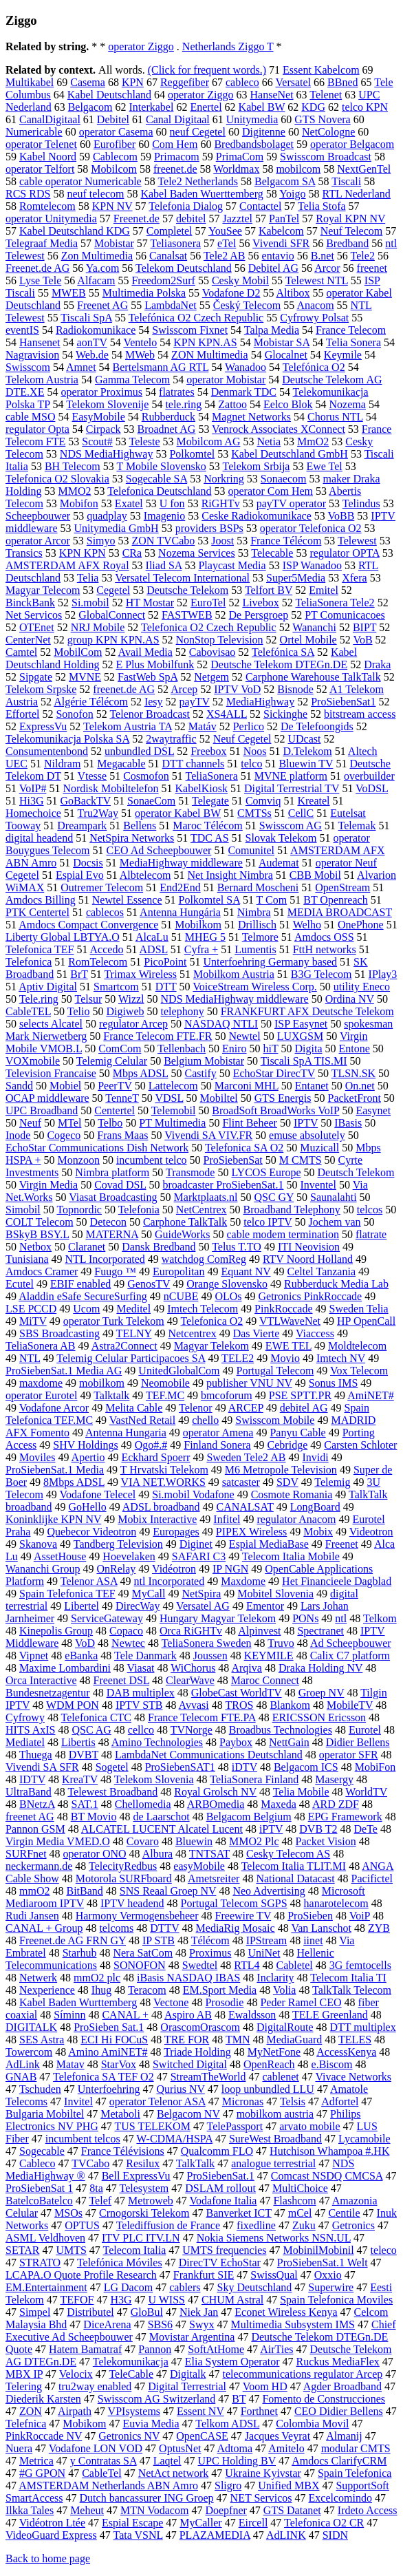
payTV (194, 701)
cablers (184, 2287)
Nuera (19, 2448)
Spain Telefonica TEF (67, 1593)
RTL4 (246, 1965)
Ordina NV (349, 999)
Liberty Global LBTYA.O (63, 937)
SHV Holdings (85, 1445)
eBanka (81, 1655)
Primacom (176, 156)
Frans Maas (122, 1135)
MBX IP (24, 2374)
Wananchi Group (43, 1569)
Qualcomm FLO (217, 2151)
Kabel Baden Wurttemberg (78, 2002)
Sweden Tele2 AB (245, 1457)
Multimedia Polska (144, 293)
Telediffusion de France (168, 2225)
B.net (322, 256)
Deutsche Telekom (187, 590)
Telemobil (173, 1110)
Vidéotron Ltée (52, 2523)
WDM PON (72, 1705)
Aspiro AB (188, 2015)
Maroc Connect (265, 1680)
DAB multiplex (141, 1693)
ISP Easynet (300, 1024)
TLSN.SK (353, 1073)
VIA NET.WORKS (163, 1482)
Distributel (90, 2312)
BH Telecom (72, 466)
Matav (70, 2064)
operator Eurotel (41, 1395)
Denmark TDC (243, 392)
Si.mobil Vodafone (193, 1494)
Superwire (330, 2287)
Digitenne (263, 132)
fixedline (256, 2225)
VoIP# (33, 788)
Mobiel (65, 1086)
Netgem (211, 677)
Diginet (196, 1544)
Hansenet (40, 342)
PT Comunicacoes (345, 615)
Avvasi (194, 1705)
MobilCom (78, 652)
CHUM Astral (232, 2300)
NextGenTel (364, 169)
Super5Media (295, 578)
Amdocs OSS (324, 937)
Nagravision (32, 355)
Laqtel (167, 2461)
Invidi (315, 1457)
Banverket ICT (238, 2213)
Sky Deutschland (254, 2287)
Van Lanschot (321, 1928)
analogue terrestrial (273, 2163)
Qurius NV (180, 2089)
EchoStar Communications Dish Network (97, 1147)
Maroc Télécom (207, 825)
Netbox (35, 1247)
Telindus (361, 503)
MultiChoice (300, 2188)
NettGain (289, 1742)
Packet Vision (326, 1841)
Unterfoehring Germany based (270, 962)
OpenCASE (202, 2436)
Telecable (272, 553)
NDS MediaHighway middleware (235, 999)
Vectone (171, 2002)
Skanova (38, 1544)
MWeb (140, 355)
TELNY (134, 1333)
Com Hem (174, 144)
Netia (269, 441)
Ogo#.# (151, 1445)
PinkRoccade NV (44, 2436)
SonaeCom (151, 801)
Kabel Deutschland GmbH (289, 454)
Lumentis (255, 949)
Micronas (242, 2101)
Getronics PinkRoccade (310, 1296)
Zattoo (232, 404)
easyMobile (199, 1866)
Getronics (353, 2225)
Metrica (36, 2461)
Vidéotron (174, 1569)
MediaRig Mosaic (235, 1928)
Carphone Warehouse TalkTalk (313, 677)
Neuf (30, 1123)
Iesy (153, 701)
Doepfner (225, 2510)
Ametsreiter (214, 1878)
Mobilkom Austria (233, 974)
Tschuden (40, 2089)
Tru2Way (98, 813)
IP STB (158, 1940)
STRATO (40, 2262)
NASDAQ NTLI (221, 1024)
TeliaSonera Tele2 (334, 602)
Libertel (81, 1606)
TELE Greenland (330, 2015)
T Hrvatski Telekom (164, 1470)
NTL (30, 1358)
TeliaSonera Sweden (207, 1643)
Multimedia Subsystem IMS (293, 2324)
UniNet (264, 1953)
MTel (69, 1123)
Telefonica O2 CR (324, 2523)
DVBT (83, 1754)
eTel (226, 243)
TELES (354, 2039)
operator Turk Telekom (113, 1321)
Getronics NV (129, 2436)
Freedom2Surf (163, 280)
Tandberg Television (118, 1544)
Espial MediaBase (269, 1544)
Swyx (201, 2324)
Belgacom (90, 107)
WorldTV (366, 1792)
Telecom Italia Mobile (291, 1556)
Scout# (97, 441)
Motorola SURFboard (124, 1878)
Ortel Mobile (308, 640)
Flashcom (294, 2200)
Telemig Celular (111, 1061)
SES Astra (41, 2039)
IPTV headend (132, 1903)
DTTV (164, 1928)
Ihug (101, 1990)
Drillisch (257, 924)
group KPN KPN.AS (113, 640)
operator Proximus (101, 392)
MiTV (33, 1321)
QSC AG (91, 1730)
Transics (24, 553)
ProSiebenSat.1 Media (55, 1470)
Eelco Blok (288, 404)
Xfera (354, 578)
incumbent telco (151, 1160)
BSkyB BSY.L (37, 1234)
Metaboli (120, 2114)
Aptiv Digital (48, 986)
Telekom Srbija (256, 466)
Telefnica (26, 2423)
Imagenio (164, 516)
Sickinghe (285, 714)
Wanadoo (245, 367)
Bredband (347, 243)
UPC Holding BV (237, 2461)
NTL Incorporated (105, 1259)
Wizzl (131, 999)
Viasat (141, 1668)
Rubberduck (168, 417)
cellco (141, 1730)
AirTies (276, 2349)
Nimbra (254, 912)
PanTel (284, 218)
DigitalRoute (285, 2027)
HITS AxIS (30, 1730)
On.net (360, 1086)
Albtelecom (145, 875)
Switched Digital (190, 2064)
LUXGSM (300, 1036)
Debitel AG (273, 268)
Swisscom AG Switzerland (157, 2399)
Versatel (294, 82)
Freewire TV (243, 1916)
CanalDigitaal (49, 119)
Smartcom (116, 986)
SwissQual (273, 2275)
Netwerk (38, 1977)
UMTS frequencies (224, 2250)
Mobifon (79, 503)
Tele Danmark (145, 1655)
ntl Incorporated (169, 1581)
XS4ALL (226, 714)
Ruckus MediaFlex (338, 2361)
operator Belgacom (352, 144)
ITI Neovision (309, 1247)
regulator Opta (37, 429)
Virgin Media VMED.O (58, 1841)
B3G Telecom (321, 974)
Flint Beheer (249, 1123)
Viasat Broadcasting (113, 1197)
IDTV (32, 1779)
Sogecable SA (156, 479)
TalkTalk (195, 2163)
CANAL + (125, 2015)
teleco (384, 2250)
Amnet (81, 367)
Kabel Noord (47, 156)
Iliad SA (164, 565)
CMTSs (254, 813)
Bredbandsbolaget (254, 144)
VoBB (341, 516)
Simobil (23, 1209)
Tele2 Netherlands (197, 181)
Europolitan (179, 1271)
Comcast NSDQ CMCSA (327, 2176)
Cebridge (288, 1445)
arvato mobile (309, 2126)
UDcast (304, 739)
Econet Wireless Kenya (286, 2312)
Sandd (19, 1086)
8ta (96, 2188)
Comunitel (251, 850)
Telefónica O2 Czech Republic (196, 317)
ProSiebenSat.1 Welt (322, 2262)
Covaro (143, 1841)
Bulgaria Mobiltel (45, 2114)
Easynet (373, 1110)
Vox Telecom (359, 1370)
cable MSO (30, 417)
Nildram (62, 763)
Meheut (87, 2510)
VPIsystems (134, 2411)
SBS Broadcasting (59, 1333)
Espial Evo (80, 875)
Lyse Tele (40, 280)
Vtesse (92, 776)
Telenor (196, 1408)
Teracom (147, 1990)
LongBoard (315, 1507)
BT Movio (94, 1816)
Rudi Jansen (32, 1916)
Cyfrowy (25, 1717)
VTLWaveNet (289, 1321)
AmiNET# (370, 1395)
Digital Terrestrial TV (291, 788)
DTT (166, 986)
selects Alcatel (51, 1024)
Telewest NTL (316, 280)
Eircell (253, 2523)
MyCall (149, 1593)
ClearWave (190, 1680)
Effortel (22, 714)
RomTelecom (97, 962)
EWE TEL (288, 1346)
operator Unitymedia (51, 218)
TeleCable (131, 2374)
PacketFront (354, 1098)
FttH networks (324, 949)
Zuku (304, 2225)
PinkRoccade (283, 1308)
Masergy (334, 1779)
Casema (87, 82)
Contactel (260, 206)
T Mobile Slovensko (161, 466)
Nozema (347, 404)
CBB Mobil (315, 875)
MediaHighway (260, 701)
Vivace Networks (353, 2077)
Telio (78, 1011)
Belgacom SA (284, 181)
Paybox (235, 1742)
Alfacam (96, 280)
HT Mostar (150, 602)
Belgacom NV (188, 2114)
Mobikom (84, 2423)
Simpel (34, 2312)
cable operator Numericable (80, 181)
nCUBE (181, 1296)
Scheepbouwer (38, 516)
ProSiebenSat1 (343, 701)
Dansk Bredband (158, 1247)
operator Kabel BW (178, 813)
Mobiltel (219, 1098)
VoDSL (372, 788)
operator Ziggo (141, 46)
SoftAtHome (216, 2349)
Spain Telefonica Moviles (336, 2300)
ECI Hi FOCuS (114, 2039)
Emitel (323, 590)
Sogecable (42, 2151)
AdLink (23, 2064)
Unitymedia (252, 119)
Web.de (92, 355)
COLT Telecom (40, 1222)
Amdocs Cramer (42, 1271)
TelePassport (235, 2126)
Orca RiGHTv (191, 1631)
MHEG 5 (205, 937)
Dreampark (82, 825)
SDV (287, 1482)
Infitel (226, 1519)
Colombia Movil (312, 2423)
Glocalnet (286, 355)
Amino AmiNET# (107, 2052)
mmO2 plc (97, 1977)
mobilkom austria (275, 2114)
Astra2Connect (124, 1346)
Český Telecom (247, 305)
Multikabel (30, 82)
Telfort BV (268, 590)
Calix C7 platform (350, 1655)
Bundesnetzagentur (48, 1693)
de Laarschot (161, 1816)
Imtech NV (340, 1358)
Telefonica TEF (40, 949)
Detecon (108, 1222)
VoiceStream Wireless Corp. (255, 986)
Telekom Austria (42, 379)
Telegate (210, 801)
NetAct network (173, 2473)
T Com (272, 900)
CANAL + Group (44, 1928)
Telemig (332, 1482)
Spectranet (320, 1631)
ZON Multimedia (209, 355)
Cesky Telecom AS (288, 1854)
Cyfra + (201, 949)
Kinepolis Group (56, 1631)
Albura (157, 1854)
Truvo (281, 1643)
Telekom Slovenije (107, 404)
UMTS (71, 2250)
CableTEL (28, 1011)
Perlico (248, 726)
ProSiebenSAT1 (180, 1767)
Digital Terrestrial (187, 2386)
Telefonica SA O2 (244, 1147)
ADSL (154, 949)
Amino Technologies (157, 1742)
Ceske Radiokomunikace (257, 516)
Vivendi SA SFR (42, 1767)
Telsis (292, 2101)
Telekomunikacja (130, 2361)
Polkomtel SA (209, 900)
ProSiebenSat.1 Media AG (64, 1370)
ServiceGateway (107, 1618)
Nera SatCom (143, 1953)
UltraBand (29, 1792)
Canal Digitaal (178, 119)
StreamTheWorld (208, 2077)
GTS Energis (283, 1098)
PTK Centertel (37, 912)
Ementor (265, 1606)
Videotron (371, 1531)
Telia (88, 578)
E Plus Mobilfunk (155, 664)
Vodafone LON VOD (95, 2448)
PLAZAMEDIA (214, 2535)
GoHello (88, 1507)
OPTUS (82, 2225)
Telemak (357, 825)
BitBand (84, 1891)
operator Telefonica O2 (311, 528)
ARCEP (245, 1408)
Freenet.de (136, 218)
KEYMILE (269, 1655)
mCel (300, 2213)
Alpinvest (259, 1631)
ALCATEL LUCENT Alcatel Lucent (162, 1829)
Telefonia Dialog (186, 206)
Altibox (293, 293)
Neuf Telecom (351, 231)
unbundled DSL (139, 751)
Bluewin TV (306, 763)
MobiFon (375, 1767)
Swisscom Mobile (274, 1420)
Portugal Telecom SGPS (234, 1903)
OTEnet (36, 627)
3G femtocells (360, 1965)
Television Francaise (51, 1073)
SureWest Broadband (275, 2138)
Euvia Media (150, 2423)
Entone (354, 1048)
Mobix (318, 1531)
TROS (239, 1705)
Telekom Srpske (41, 689)
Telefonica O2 (211, 1321)
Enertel (205, 107)
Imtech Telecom (202, 1308)
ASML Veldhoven (45, 2238)
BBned (342, 82)
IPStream (266, 1940)
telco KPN (365, 107)
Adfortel (339, 2101)
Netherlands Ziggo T (228, 46)
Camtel (21, 652)
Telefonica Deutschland (159, 491)
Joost (222, 540)
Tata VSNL (138, 2535)
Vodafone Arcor (54, 1408)
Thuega (35, 1754)
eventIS (22, 330)
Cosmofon (146, 776)
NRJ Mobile (98, 627)
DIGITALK (31, 2027)
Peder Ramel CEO (300, 2002)
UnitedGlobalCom (178, 1370)
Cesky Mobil (240, 280)
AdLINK (286, 2535)
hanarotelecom (336, 1903)
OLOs (228, 1296)
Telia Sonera (353, 342)
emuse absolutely (307, 1135)
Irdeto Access (367, 2510)
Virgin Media (48, 1185)
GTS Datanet (292, 2510)
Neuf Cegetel (242, 739)
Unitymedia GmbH (116, 528)
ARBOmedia (216, 1804)
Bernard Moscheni (258, 887)
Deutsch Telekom (356, 1172)
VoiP (359, 1916)
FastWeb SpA (147, 677)
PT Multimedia (172, 1123)
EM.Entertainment (46, 2287)
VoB (362, 640)
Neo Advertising (268, 1891)
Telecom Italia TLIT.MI (293, 1866)
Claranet (86, 1247)
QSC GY (274, 1197)
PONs (305, 1618)
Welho (307, 924)
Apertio (88, 1457)
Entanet (312, 1086)
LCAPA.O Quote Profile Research (81, 2275)
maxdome (41, 1383)
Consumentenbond (47, 751)
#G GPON (42, 2473)
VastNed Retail (142, 1420)
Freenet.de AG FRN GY (72, 1940)
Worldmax (236, 169)
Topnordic (79, 1209)
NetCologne (328, 132)
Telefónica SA (283, 652)
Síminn (69, 2015)
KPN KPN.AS (205, 342)
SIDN (335, 2535)
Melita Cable (133, 1408)
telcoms (116, 1928)
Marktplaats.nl (206, 1197)
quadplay (107, 516)
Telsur (88, 999)
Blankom (290, 1705)
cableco (242, 82)
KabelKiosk (201, 788)
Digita (309, 1048)
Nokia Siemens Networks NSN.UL (274, 2238)
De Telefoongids (317, 726)
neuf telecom (95, 194)
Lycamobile (364, 2138)
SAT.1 (85, 1804)
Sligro (228, 2485)
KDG (313, 107)
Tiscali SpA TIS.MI (304, 1061)
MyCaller (200, 2523)
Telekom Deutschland (183, 268)
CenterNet (28, 640)
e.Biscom (332, 2064)
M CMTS (300, 1160)
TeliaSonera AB (41, 1346)
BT (239, 2399)
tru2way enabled (94, 2386)
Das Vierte (256, 1333)
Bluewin (194, 1841)
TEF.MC (165, 1395)
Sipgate (35, 677)
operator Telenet (41, 144)
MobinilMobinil (318, 2250)
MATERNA (111, 1234)
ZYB (379, 1928)
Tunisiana (27, 1259)
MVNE (85, 677)
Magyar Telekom (211, 1346)
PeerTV (114, 1086)
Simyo (101, 540)
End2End (180, 887)
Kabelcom (281, 231)
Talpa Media (271, 330)
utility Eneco (362, 986)
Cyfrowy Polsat (314, 317)
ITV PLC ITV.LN (141, 2238)
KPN (133, 82)
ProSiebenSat (233, 1160)
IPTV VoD (237, 689)
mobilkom (101, 1383)
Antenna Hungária (180, 912)
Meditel (133, 1308)
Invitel (78, 2101)
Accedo (107, 949)
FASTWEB (187, 615)
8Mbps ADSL (74, 1482)
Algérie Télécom (91, 701)
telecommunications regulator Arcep (302, 2374)
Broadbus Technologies (280, 1730)
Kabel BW (262, 107)
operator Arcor (38, 540)
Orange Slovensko (227, 1284)
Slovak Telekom (281, 838)
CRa (132, 553)
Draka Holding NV (320, 1668)
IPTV (306, 1123)
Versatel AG (203, 1606)
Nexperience (47, 1990)
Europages (176, 1531)
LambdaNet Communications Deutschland (209, 1754)
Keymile (343, 355)
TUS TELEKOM (152, 2126)
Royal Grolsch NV (215, 1792)
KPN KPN (82, 553)
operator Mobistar (225, 379)
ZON (30, 2411)
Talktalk (111, 1395)
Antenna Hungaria (125, 1432)
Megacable (121, 763)
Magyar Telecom (43, 590)
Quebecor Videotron (91, 1531)
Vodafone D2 (231, 293)
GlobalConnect (111, 615)
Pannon (154, 2349)
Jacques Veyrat (277, 2436)
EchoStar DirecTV (274, 1073)
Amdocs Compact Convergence (88, 924)
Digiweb (125, 1011)
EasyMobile (98, 417)
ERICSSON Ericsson (319, 1717)
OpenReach (269, 2064)
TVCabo (90, 2163)
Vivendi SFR (280, 243)
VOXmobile (33, 1061)
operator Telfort (40, 169)
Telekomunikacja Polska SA (67, 739)
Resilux (143, 2163)
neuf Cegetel (198, 132)
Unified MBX (288, 2485)
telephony (182, 1011)
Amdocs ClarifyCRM (339, 2461)
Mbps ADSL (140, 1073)
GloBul (147, 2312)
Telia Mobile (301, 1792)
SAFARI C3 (199, 1556)
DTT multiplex (363, 2027)
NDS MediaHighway (106, 454)
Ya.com (103, 268)
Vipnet (34, 1655)
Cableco (37, 2163)
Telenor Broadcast (149, 714)
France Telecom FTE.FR (157, 1036)
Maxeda (278, 1804)
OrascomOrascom (200, 2027)
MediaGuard (294, 2039)
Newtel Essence (127, 900)
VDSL (169, 1098)
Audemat (279, 863)
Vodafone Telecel (98, 1494)
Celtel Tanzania (321, 1271)
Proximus (210, 1953)
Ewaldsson (252, 2015)
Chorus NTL (335, 417)
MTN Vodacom (154, 2510)
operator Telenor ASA (157, 2101)
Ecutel (20, 1284)
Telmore (260, 937)
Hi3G (31, 801)
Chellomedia (143, 1804)
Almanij (344, 2436)
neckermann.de (39, 1866)
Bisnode (295, 689)
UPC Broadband (42, 1110)
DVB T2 (318, 1829)
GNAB (21, 2077)
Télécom (210, 1940)
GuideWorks (182, 1234)
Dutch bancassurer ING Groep (147, 2498)
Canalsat (168, 256)
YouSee (225, 231)
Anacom (315, 305)
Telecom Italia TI (348, 1977)
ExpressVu (43, 726)
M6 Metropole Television (281, 1470)
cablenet (280, 2077)
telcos (369, 1209)
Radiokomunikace (95, 330)
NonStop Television (219, 640)
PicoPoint (165, 962)
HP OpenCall (366, 1321)
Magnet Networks (251, 417)
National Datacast (295, 1878)
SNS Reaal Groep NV (168, 1891)
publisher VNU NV (249, 1383)
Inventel (318, 1185)
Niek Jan (198, 2312)
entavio (278, 256)
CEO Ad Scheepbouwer (159, 850)
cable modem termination (282, 1234)
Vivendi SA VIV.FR (208, 1135)
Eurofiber (114, 144)
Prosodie (224, 2002)
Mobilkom (198, 924)
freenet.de (175, 169)
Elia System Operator (232, 2361)
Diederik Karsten (43, 2399)
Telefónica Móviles (119, 2262)
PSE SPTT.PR (300, 1395)
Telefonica (29, 962)
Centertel (114, 1110)
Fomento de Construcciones (323, 2399)
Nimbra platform (112, 1172)
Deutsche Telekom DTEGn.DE (278, 664)
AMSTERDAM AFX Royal (67, 565)
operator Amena (218, 1432)
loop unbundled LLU (267, 2089)
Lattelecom (173, 1086)
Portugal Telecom (275, 1370)
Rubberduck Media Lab (336, 1284)
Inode (18, 1135)
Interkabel (151, 107)
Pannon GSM (35, 1829)
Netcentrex (192, 1333)
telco (251, 763)
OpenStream (342, 887)
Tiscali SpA (86, 317)
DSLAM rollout (220, 2188)
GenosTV (148, 1284)
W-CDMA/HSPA (174, 2138)
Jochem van (335, 1222)
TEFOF (77, 2300)
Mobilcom (114, 169)
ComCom (119, 1048)
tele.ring (183, 404)
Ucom (86, 1308)
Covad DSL (120, 1185)
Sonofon (74, 714)
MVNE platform (290, 776)
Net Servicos (34, 615)
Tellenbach (181, 1048)
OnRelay (115, 1569)
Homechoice (33, 813)
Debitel (113, 119)
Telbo (110, 1123)
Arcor (327, 268)
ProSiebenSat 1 (39, 2188)
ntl (341, 1618)
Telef (100, 2200)
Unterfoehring (109, 2089)
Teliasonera (176, 243)
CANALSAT (244, 1507)
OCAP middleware (47, 1098)
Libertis (78, 1742)
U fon (172, 503)
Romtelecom (47, 206)
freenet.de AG (124, 689)
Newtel (244, 1036)
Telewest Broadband (112, 1792)
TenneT (121, 1098)
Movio (285, 1358)
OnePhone (361, 924)
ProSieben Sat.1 (109, 2027)
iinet (313, 1940)
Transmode (190, 1172)
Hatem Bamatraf (85, 2349)
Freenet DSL (121, 1680)
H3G (120, 2300)
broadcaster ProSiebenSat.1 (223, 1185)
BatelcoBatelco (39, 2200)
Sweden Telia (359, 1308)
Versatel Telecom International (182, 578)
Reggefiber (184, 82)
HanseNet (272, 94)
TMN (238, 2039)
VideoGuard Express (51, 2535)
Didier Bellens (358, 1742)
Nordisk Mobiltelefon (110, 788)
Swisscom (28, 367)
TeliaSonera (212, 776)
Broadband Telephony (291, 1209)
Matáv (202, 726)
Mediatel (25, 1742)
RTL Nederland (357, 194)
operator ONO (95, 1854)
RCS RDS (28, 194)
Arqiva (246, 1668)
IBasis (348, 1123)
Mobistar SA (281, 342)
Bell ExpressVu (136, 2176)
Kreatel (313, 801)
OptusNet (180, 2448)
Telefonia (139, 1209)
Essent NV (200, 2411)
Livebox (260, 602)
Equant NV (245, 1271)
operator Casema (116, 132)
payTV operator (291, 503)
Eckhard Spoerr (155, 1457)
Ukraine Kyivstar (263, 2473)
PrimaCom (239, 156)
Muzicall (319, 1147)
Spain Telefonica (354, 2473)
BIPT (364, 627)
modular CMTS (356, 2448)
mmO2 (34, 1891)
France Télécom (285, 540)
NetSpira (201, 1593)
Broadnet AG (167, 429)
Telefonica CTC (96, 1717)
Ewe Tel (324, 466)
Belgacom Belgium (249, 1816)
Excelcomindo (340, 2498)
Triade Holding (197, 2052)
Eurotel (365, 1730)
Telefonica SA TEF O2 (103, 2077)
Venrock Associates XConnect (278, 429)
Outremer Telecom (102, 887)
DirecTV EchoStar (220, 2262)
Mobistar (114, 243)
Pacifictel (372, 1878)
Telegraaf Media (42, 243)
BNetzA (37, 1804)
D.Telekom (307, 751)
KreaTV (80, 1779)
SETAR (22, 2250)
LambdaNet (170, 305)
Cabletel (294, 1965)
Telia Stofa (322, 206)
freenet (372, 268)
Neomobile (165, 1383)
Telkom (380, 1618)
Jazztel (237, 218)
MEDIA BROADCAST (339, 912)
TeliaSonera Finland (254, 1779)
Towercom (29, 2052)
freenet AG (30, 1816)
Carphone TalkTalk (185, 1222)
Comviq (263, 801)
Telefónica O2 (314, 367)
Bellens (139, 825)
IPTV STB (139, 1705)
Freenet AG (102, 305)
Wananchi (314, 627)
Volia (284, 1990)
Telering (24, 2386)
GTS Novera (322, 119)
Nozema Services (196, 553)
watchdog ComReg (204, 1259)
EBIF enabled (80, 1284)
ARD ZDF (335, 1804)
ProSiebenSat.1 (220, 2176)
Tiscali (346, 181)
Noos (255, 751)
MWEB (69, 293)
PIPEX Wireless (251, 1531)
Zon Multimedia (97, 256)
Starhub (80, 1953)
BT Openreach (335, 900)
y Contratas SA (103, 2461)
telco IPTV (267, 1222)
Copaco (126, 1631)
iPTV (271, 1829)
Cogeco (63, 1135)
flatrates (177, 392)
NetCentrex (201, 1209)
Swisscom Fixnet (190, 330)
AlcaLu (151, 937)
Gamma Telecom (132, 379)
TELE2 (237, 1358)
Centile (344, 2213)
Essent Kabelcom (321, 70)
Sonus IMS (333, 1383)
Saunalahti (333, 1197)
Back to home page (48, 2558)
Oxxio (328, 2275)
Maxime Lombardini (65, 1668)
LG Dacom (128, 2287)
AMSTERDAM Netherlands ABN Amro (108, 2485)
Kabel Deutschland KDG (74, 231)
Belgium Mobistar (204, 1061)
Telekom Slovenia (154, 1779)
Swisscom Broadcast (325, 156)
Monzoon (79, 1160)
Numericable (34, 132)
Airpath (74, 2411)
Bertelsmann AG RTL (161, 367)
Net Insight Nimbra (229, 875)
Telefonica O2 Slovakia (57, 479)
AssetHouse (60, 1556)
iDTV (244, 1767)
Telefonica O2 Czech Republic (208, 627)
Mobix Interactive (157, 1519)
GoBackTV (86, 801)
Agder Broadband (342, 2386)
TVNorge (192, 1730)
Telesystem (143, 2188)
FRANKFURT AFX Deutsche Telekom (307, 1011)
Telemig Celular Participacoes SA (130, 1358)
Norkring (224, 479)
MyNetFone (274, 2052)
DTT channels (193, 763)
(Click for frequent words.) (207, 70)
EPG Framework (345, 1816)
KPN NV (112, 206)
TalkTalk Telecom (351, 1990)
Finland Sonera (217, 1445)
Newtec (128, 1643)
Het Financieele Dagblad (336, 1581)
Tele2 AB (225, 256)
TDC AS (209, 838)
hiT (271, 1048)
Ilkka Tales (30, 2510)
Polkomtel (192, 454)
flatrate (371, 1234)
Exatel (129, 503)
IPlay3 (383, 974)
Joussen (210, 1655)
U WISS (166, 2300)
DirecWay (138, 1606)
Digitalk (188, 2374)
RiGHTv (221, 503)
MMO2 (74, 491)
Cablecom (115, 156)
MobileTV (350, 1705)
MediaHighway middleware (181, 863)
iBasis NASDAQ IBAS (188, 1977)
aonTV (92, 342)
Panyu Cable (297, 1432)
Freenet (341, 1544)
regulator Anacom (296, 1519)
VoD (85, 1643)
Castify (201, 1073)
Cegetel (113, 590)
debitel (191, 218)
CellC (301, 813)
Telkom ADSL (227, 2423)
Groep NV (321, 1693)
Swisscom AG (290, 825)
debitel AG (304, 1408)
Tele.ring (38, 999)
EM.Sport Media (220, 1990)
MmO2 (313, 441)
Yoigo (292, 194)
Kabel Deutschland (109, 94)
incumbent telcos (82, 2138)
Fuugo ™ (115, 1271)
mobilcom (298, 169)
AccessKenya (346, 2052)
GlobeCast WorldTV (236, 1693)
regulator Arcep (133, 1024)
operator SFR (348, 1754)
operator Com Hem (270, 491)
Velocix (76, 2374)
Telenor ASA (89, 1581)
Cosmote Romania (292, 1494)
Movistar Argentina (192, 2337)
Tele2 (363, 256)
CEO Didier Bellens (338, 2411)
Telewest (357, 540)
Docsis (88, 863)
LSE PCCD (31, 1308)
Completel (169, 231)
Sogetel (112, 1767)
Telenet (325, 94)
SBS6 (160, 2324)
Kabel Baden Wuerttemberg (201, 194)
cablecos (105, 912)
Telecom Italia (134, 2250)
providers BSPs (209, 528)
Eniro (234, 1048)
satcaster (241, 1482)
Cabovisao (212, 652)
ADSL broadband (161, 1507)
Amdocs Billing (41, 900)
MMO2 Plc (254, 1841)
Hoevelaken (128, 1556)
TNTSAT (209, 1854)
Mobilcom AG (209, 441)
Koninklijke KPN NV (53, 1519)
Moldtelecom (357, 1346)
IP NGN (230, 1569)
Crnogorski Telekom (144, 2213)
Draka (377, 664)
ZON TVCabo (163, 540)
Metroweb (150, 2200)
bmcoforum (226, 1395)
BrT (78, 974)
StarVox (118, 2064)
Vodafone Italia (223, 2200)
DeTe (366, 1829)
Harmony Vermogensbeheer (137, 1916)
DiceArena (107, 2324)
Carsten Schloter (360, 1445)
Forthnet (259, 2411)
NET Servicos (261, 2498)
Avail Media (145, 652)
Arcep (184, 689)
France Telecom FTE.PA (202, 1717)
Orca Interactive (41, 1680)
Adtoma (235, 2448)
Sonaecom (284, 479)
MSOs (68, 2213)
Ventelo (140, 342)
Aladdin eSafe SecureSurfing (83, 1296)
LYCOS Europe (266, 1172)
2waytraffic (171, 739)
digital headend (39, 838)
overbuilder (369, 776)
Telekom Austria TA (127, 726)
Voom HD (265, 2386)
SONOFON (139, 1965)
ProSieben (310, 1916)
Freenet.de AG (37, 268)
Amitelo (286, 2448)
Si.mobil (90, 602)
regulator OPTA (344, 553)
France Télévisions (122, 2151)
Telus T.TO (236, 1247)
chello (205, 1420)
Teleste (144, 441)
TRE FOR (186, 2039)
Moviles (37, 1457)
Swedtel (200, 1965)
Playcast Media (231, 565)
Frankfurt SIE (203, 2275)
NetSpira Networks (131, 838)
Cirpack (103, 429)
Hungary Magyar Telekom (218, 1618)
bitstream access (359, 714)
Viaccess (315, 1333)
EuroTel (208, 602)
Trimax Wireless (140, 974)
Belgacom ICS (306, 1767)
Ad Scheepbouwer (350, 1643)
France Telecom (351, 330)
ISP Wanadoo (312, 565)
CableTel (102, 2473)
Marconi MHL (247, 1086)
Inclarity (275, 1977)
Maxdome (243, 1581)
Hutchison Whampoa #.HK (329, 2151)
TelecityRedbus (123, 1866)
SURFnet (26, 1854)
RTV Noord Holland (308, 1259)
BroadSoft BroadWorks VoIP (275, 1110)
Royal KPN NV (350, 218)
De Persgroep (259, 615)
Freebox (208, 751)
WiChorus (193, 1668)
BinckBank (30, 602)
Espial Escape (132, 2523)
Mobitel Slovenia (275, 1593)
